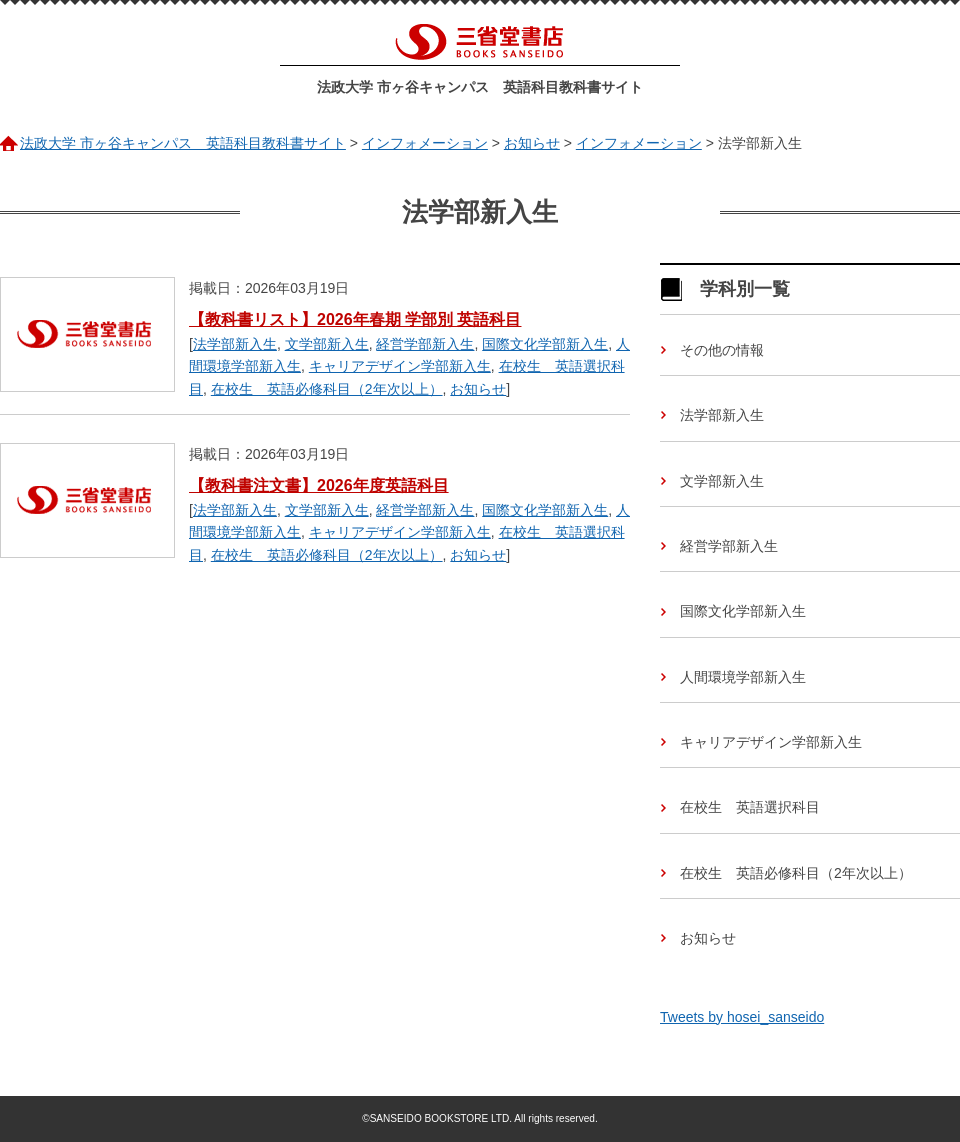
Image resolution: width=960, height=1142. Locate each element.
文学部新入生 (327, 344)
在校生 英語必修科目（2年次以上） (327, 389)
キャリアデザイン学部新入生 (400, 366)
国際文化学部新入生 (545, 344)
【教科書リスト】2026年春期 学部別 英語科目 (355, 319)
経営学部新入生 (425, 344)
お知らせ (478, 389)
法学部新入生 (235, 344)
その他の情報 (722, 350)
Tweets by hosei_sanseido (742, 1017)
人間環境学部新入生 (743, 677)
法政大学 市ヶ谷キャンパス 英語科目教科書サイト (480, 87)
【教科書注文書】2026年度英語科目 (319, 485)
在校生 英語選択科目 (750, 807)
